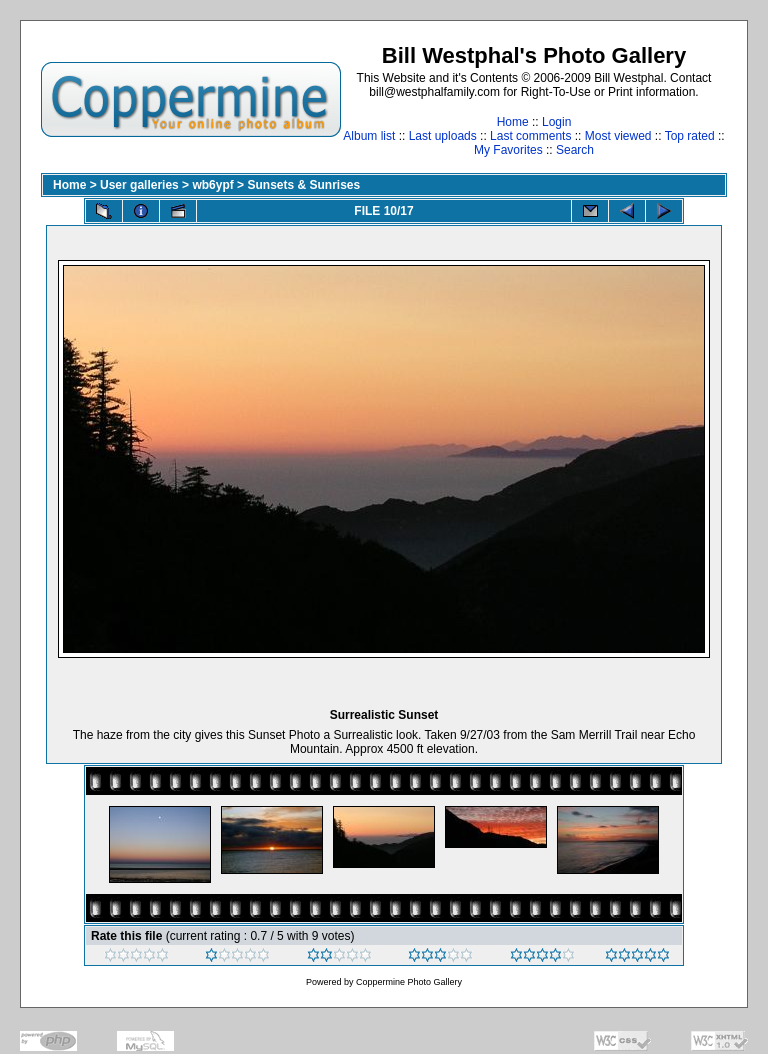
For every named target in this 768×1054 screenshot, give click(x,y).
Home (513, 122)
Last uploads (443, 136)
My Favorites (508, 150)
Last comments (530, 136)
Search (575, 150)
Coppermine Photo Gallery (409, 982)
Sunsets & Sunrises (303, 185)
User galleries (139, 185)
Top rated (690, 136)
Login (556, 122)
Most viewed (618, 136)
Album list (369, 136)
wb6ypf (212, 185)
